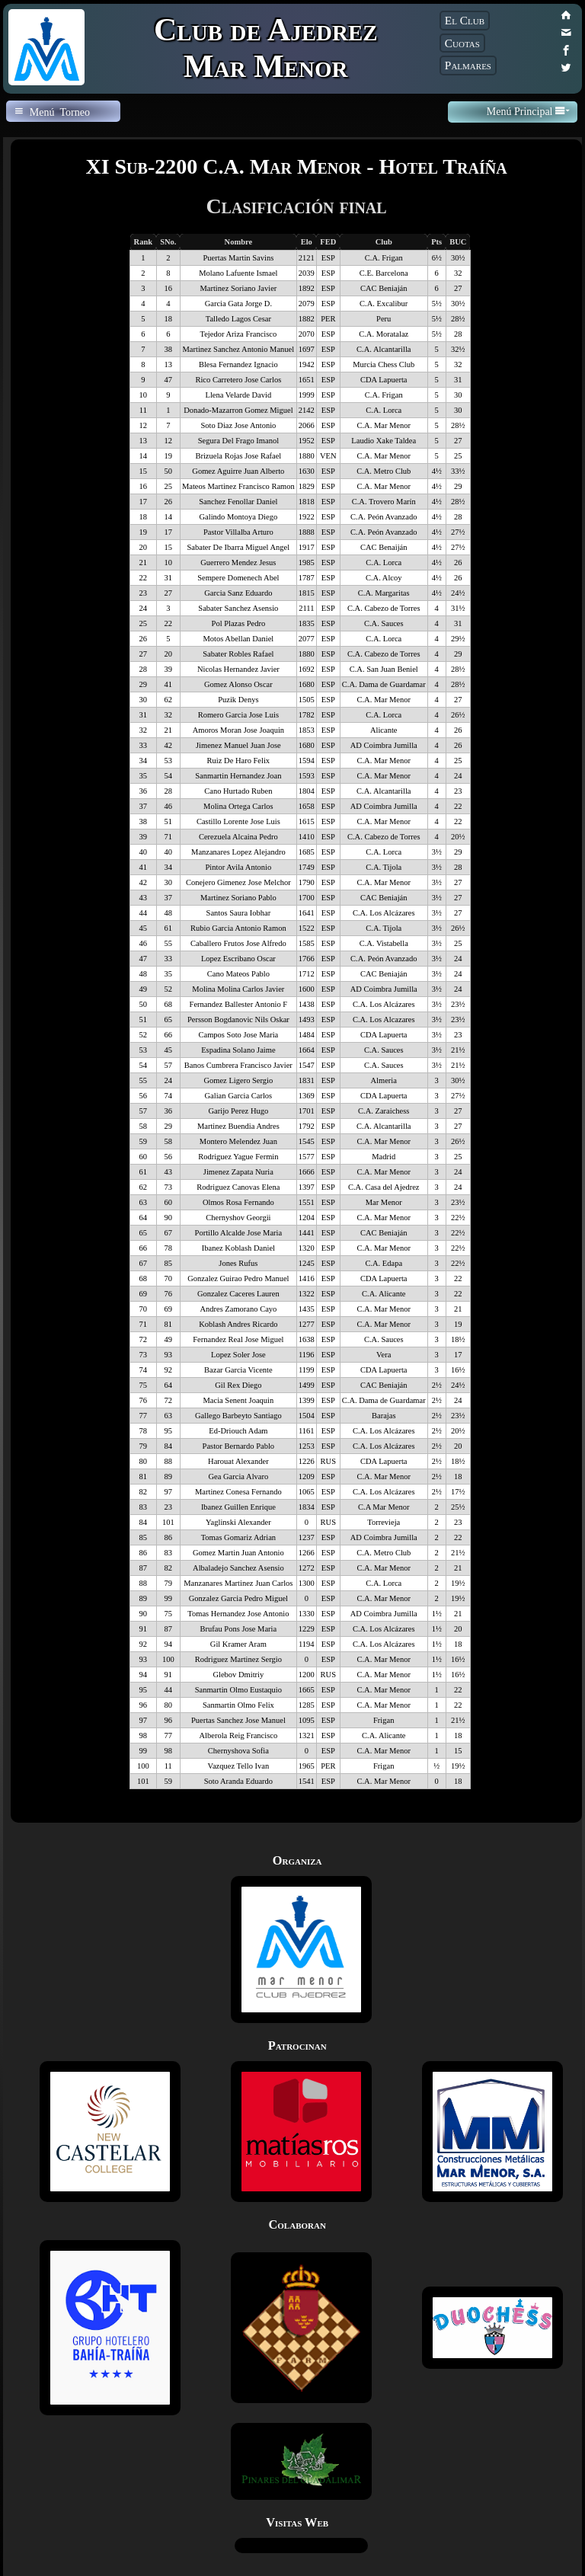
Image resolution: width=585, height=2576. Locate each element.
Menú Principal (528, 111)
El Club (464, 20)
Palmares (468, 65)
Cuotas (462, 43)
